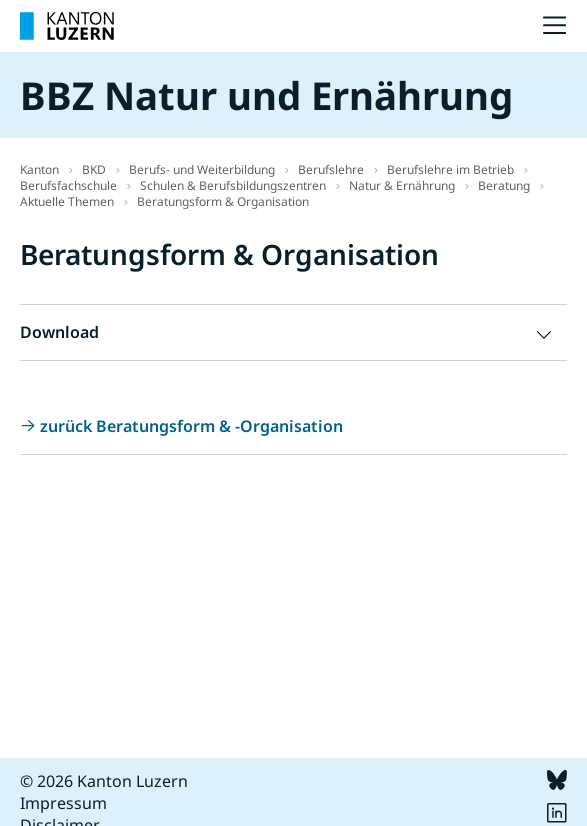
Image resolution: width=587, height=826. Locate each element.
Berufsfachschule (68, 185)
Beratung (504, 185)
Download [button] (59, 332)
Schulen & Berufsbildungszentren (233, 185)
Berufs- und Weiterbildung (202, 169)
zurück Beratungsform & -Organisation (191, 426)
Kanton (39, 169)
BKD (94, 169)
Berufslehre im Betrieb (450, 169)
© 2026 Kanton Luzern (104, 781)
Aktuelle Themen (67, 201)
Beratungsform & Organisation (223, 201)
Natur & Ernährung (402, 185)
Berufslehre (331, 169)
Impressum (63, 803)
